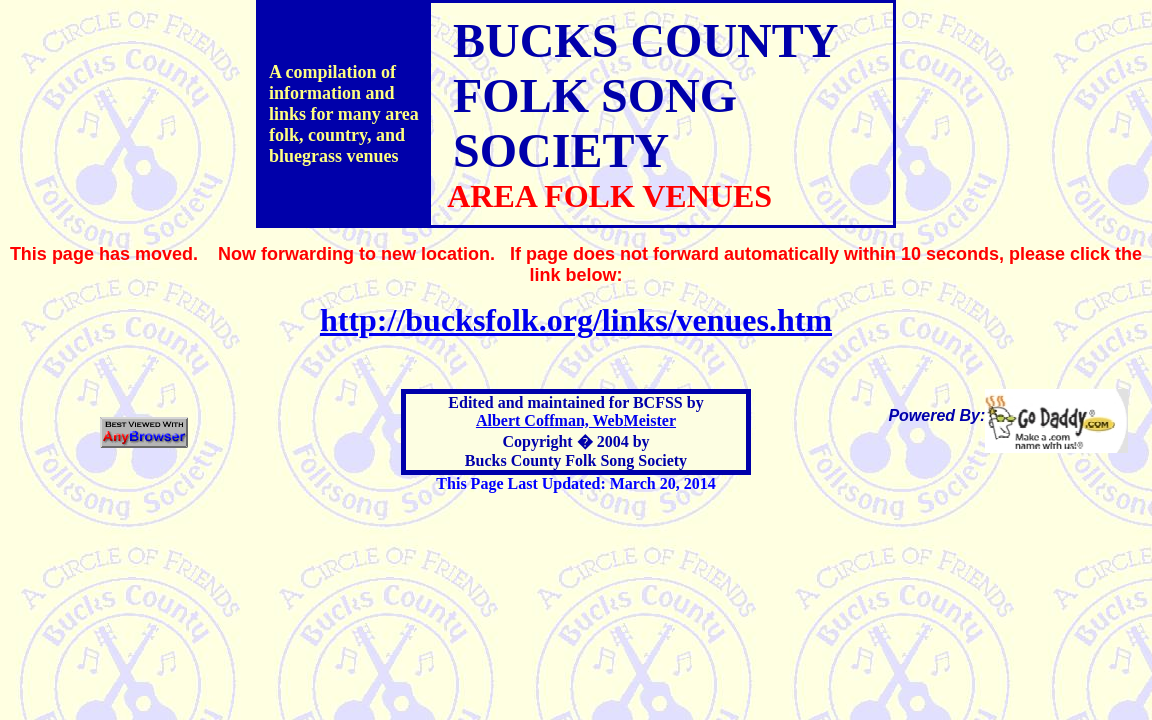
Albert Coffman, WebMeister (576, 420)
